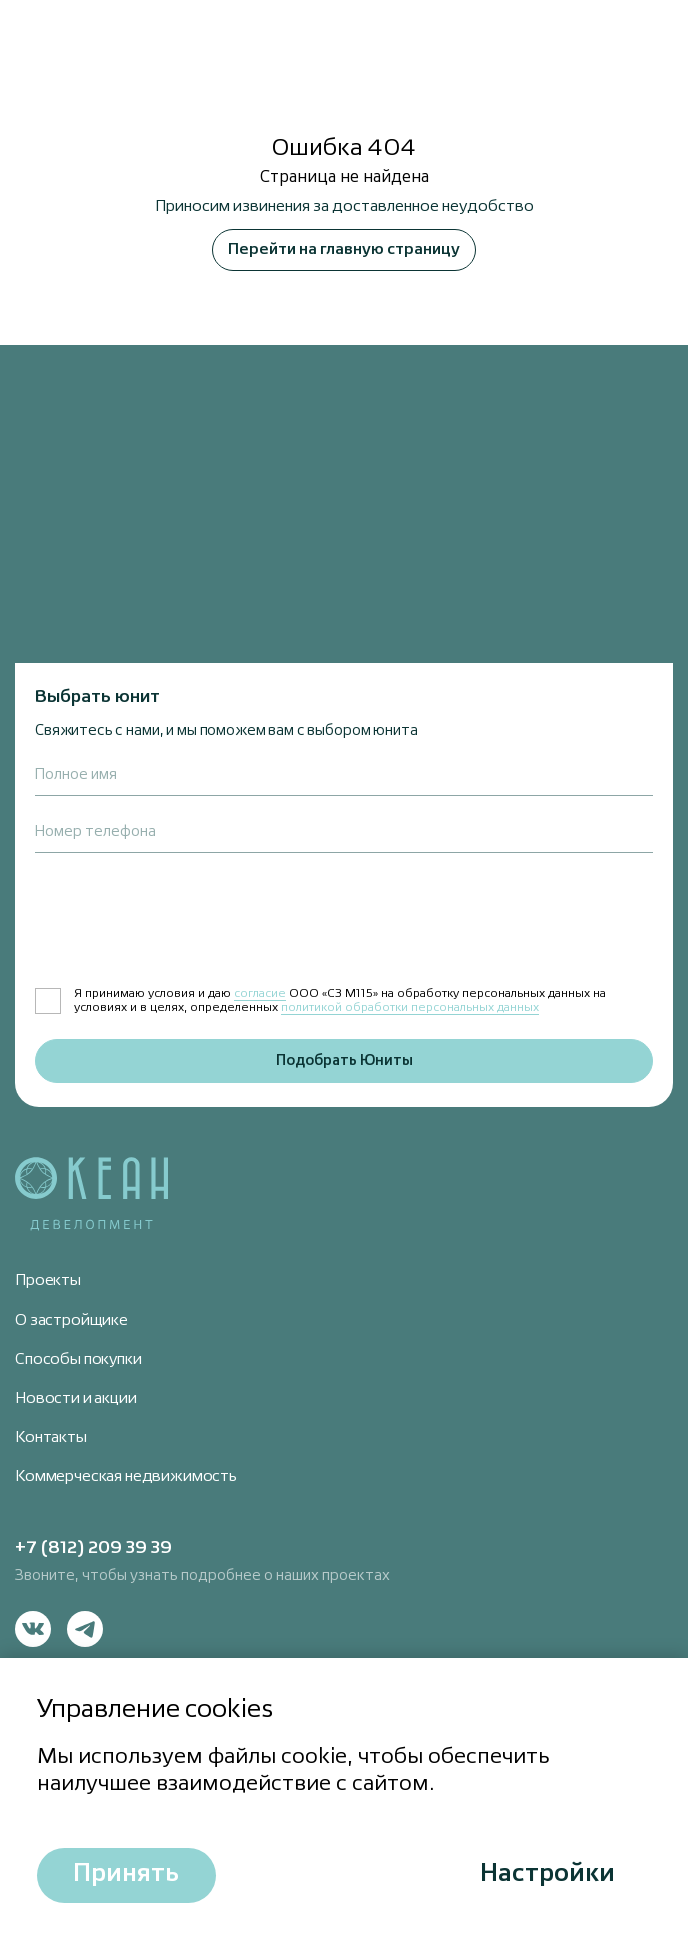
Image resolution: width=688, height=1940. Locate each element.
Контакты (51, 1438)
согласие (260, 994)
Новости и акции (76, 1399)
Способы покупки (78, 1360)
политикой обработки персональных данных (410, 1008)
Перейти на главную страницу (344, 250)
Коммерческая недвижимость (126, 1477)
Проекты (48, 1281)
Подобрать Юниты (344, 1060)
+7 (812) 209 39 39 (93, 1548)
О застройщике (71, 1321)
